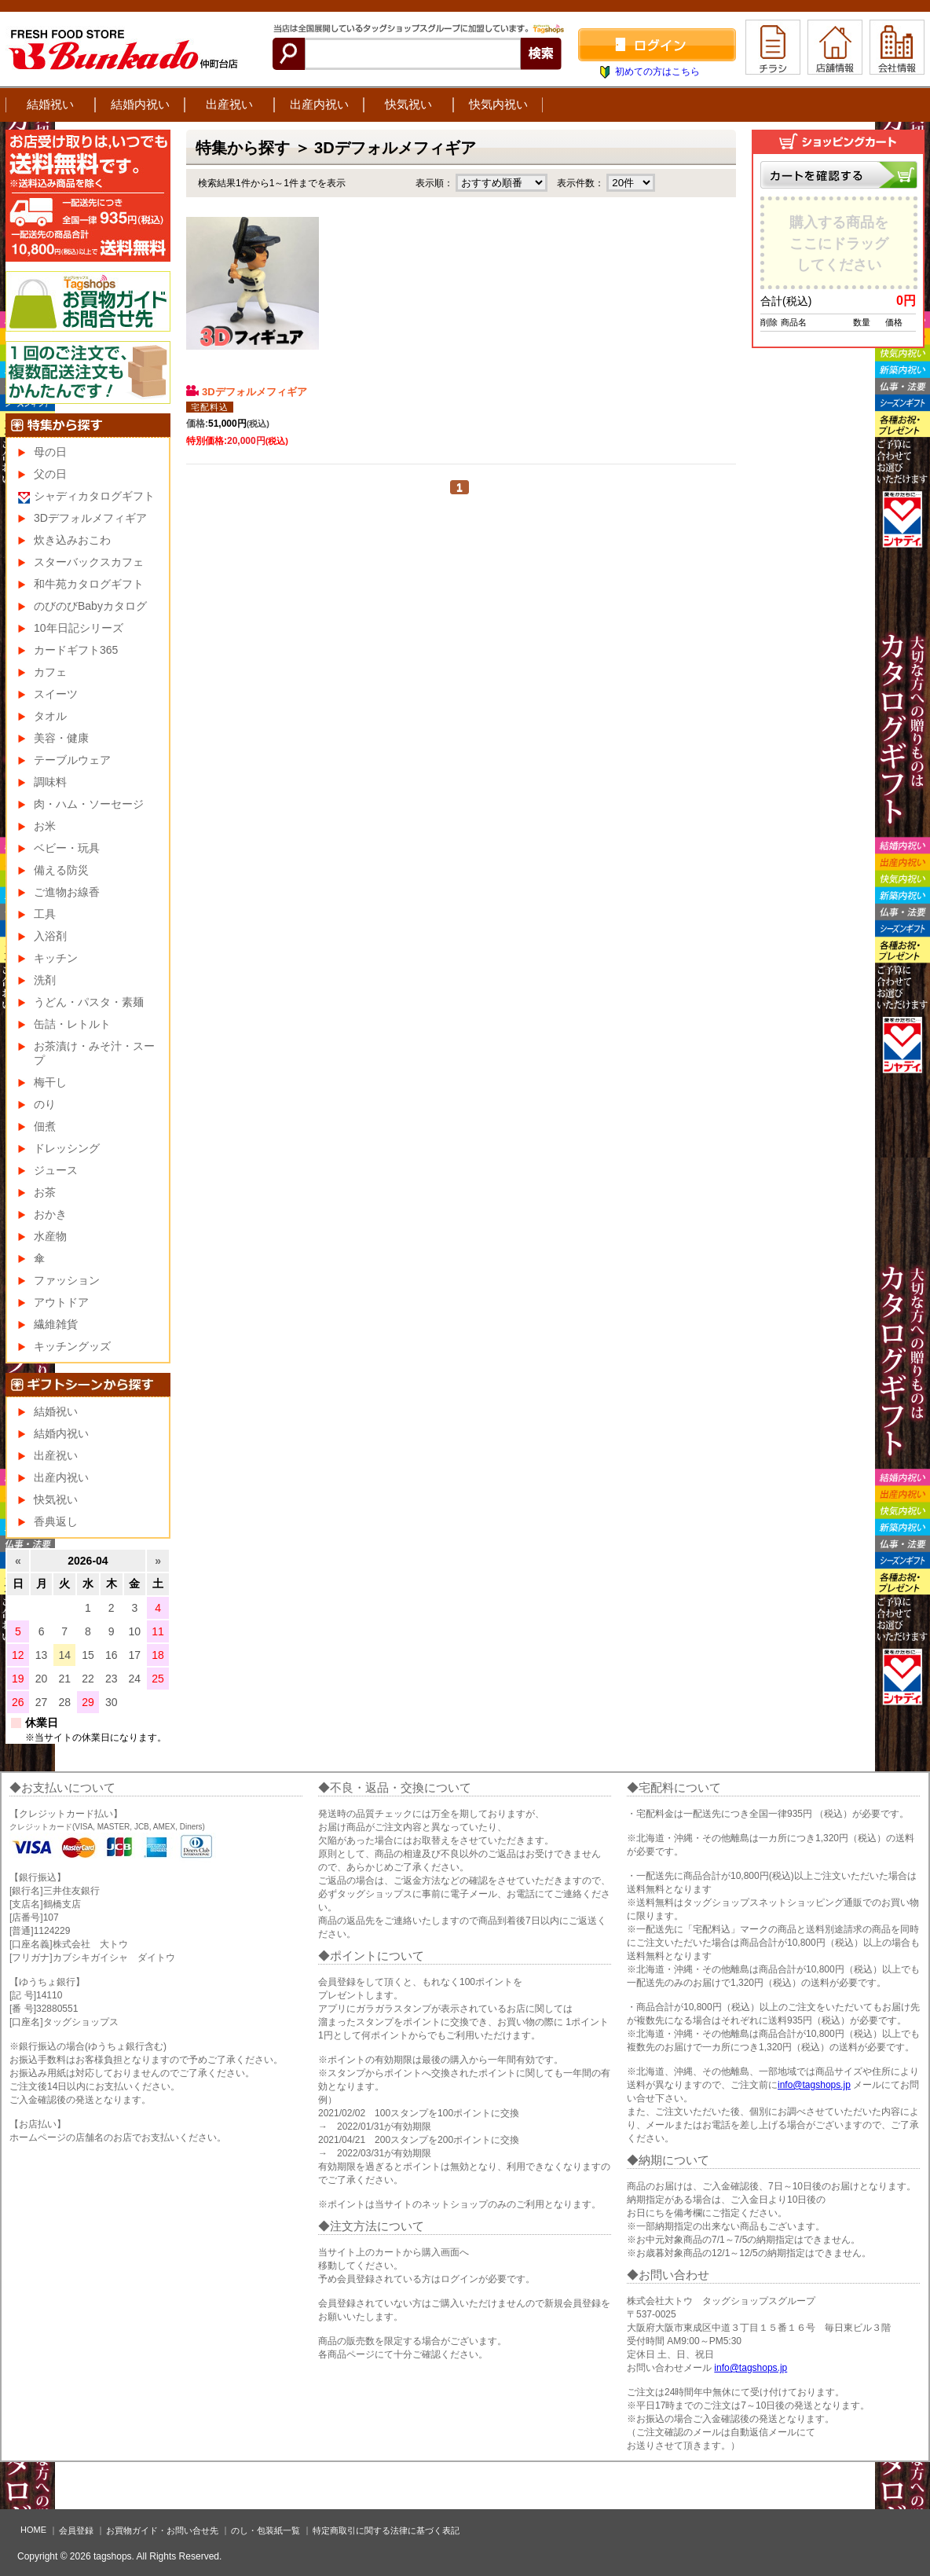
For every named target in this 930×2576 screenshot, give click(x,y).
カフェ (50, 672)
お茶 (45, 1192)
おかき (50, 1214)
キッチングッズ (72, 1346)
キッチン (56, 958)
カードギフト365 (76, 650)
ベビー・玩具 (67, 848)
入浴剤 (50, 936)
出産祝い (229, 104)
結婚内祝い (140, 104)
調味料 (50, 782)
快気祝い (408, 104)
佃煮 (45, 1126)
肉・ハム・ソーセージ (89, 804)
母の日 (50, 452)
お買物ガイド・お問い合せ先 (162, 2530)
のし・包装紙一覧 (265, 2530)
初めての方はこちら (657, 71)
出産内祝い (319, 104)
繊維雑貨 (56, 1324)
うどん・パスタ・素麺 (89, 1002)
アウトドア (61, 1302)
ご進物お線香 (67, 892)
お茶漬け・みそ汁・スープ (94, 1053)
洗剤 (45, 980)
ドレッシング (67, 1148)
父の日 (50, 474)
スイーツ (56, 694)
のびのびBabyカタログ (90, 606)
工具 (45, 914)
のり (45, 1104)
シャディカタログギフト (94, 496)
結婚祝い (50, 104)
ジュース (56, 1170)
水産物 (50, 1236)
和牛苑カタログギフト (89, 584)
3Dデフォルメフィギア (246, 391)
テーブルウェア (72, 760)
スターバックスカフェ (89, 562)
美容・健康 (61, 738)
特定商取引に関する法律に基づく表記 (386, 2530)
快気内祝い (498, 104)
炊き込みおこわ (72, 540)
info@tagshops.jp (814, 2084)
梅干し (50, 1082)
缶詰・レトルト (72, 1024)
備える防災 (61, 870)
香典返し (56, 1521)
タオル (50, 716)
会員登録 (76, 2530)
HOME (33, 2529)
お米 (45, 826)
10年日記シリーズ (78, 628)
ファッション (67, 1280)
